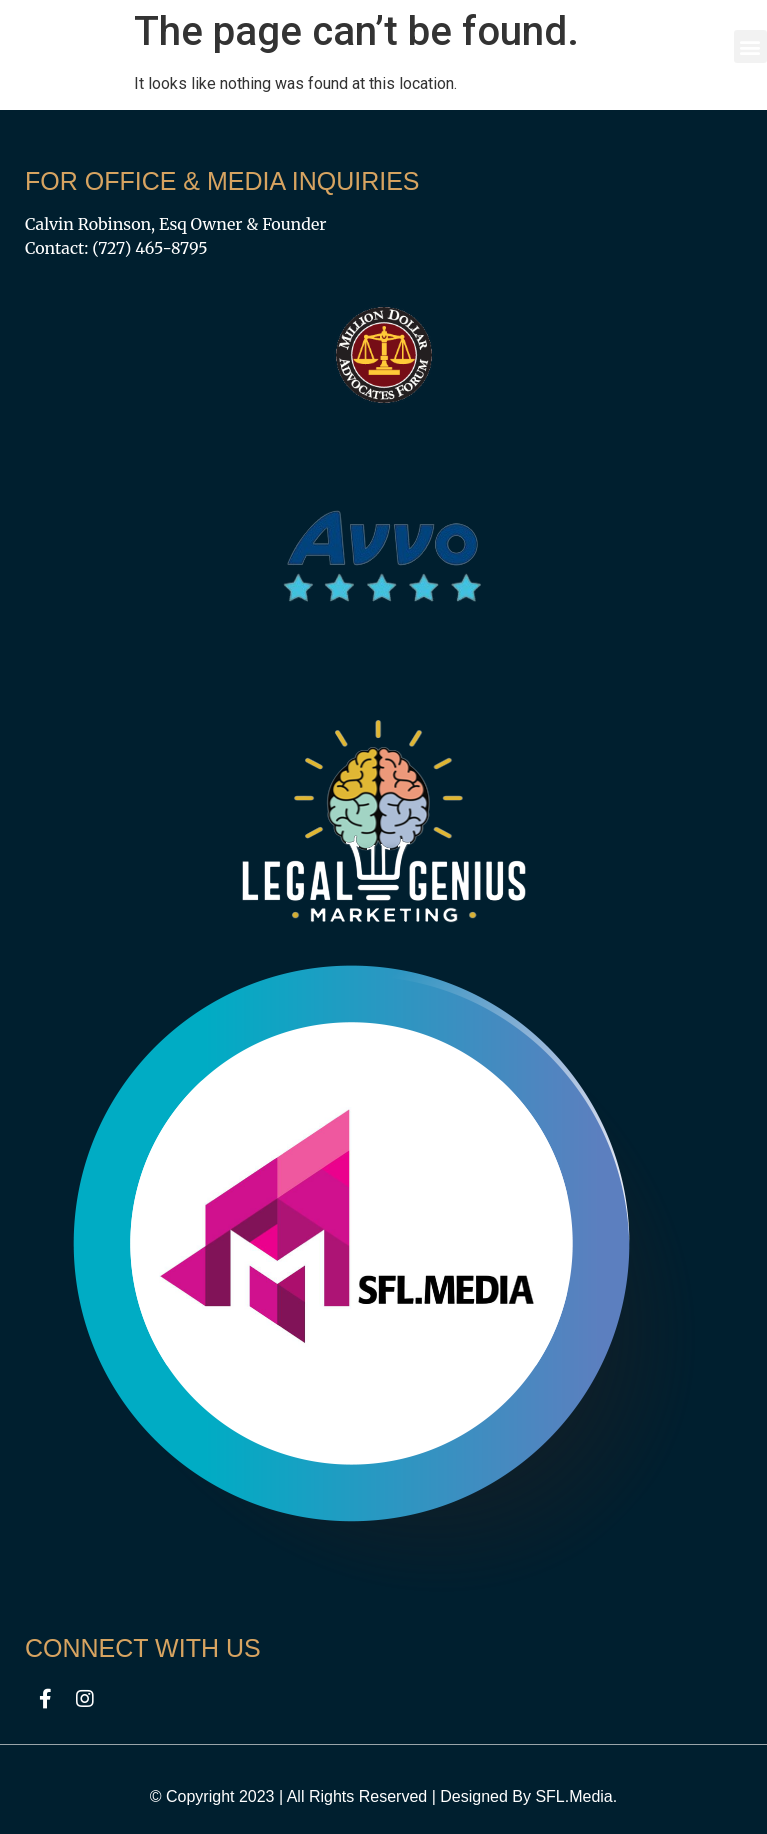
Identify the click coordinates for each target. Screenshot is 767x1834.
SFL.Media (573, 1796)
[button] (750, 46)
